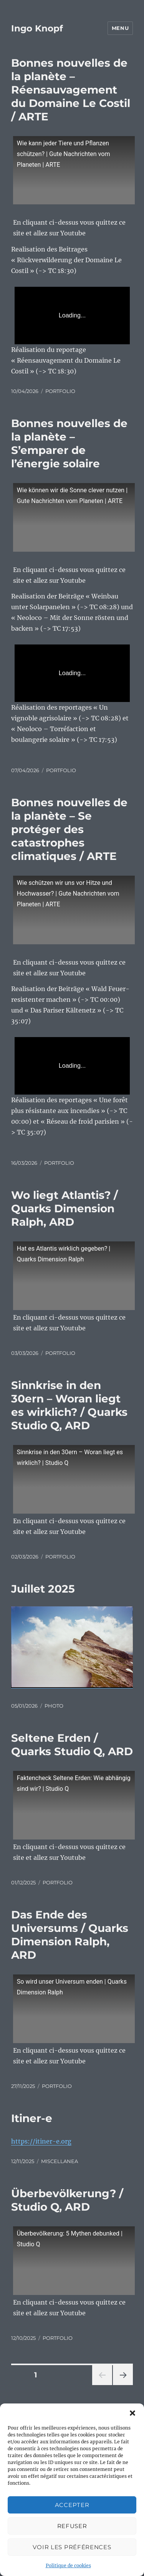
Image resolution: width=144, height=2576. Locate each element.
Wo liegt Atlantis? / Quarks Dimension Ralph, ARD (64, 1208)
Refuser (72, 2526)
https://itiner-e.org (41, 2141)
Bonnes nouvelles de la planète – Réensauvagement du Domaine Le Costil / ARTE (70, 89)
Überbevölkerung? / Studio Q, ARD (67, 2200)
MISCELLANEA (59, 2161)
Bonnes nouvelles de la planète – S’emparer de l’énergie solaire (69, 443)
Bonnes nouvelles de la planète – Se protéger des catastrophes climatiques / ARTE (69, 829)
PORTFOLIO (60, 391)
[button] (132, 2413)
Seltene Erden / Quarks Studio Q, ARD (72, 1744)
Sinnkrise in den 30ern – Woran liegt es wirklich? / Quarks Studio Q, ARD (69, 1405)
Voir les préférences (72, 2547)
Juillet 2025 (43, 1588)
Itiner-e (31, 2118)
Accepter (72, 2505)
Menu (120, 28)
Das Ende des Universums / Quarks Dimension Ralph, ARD (69, 1934)
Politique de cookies (68, 2565)
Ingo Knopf (37, 28)
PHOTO (54, 1706)
